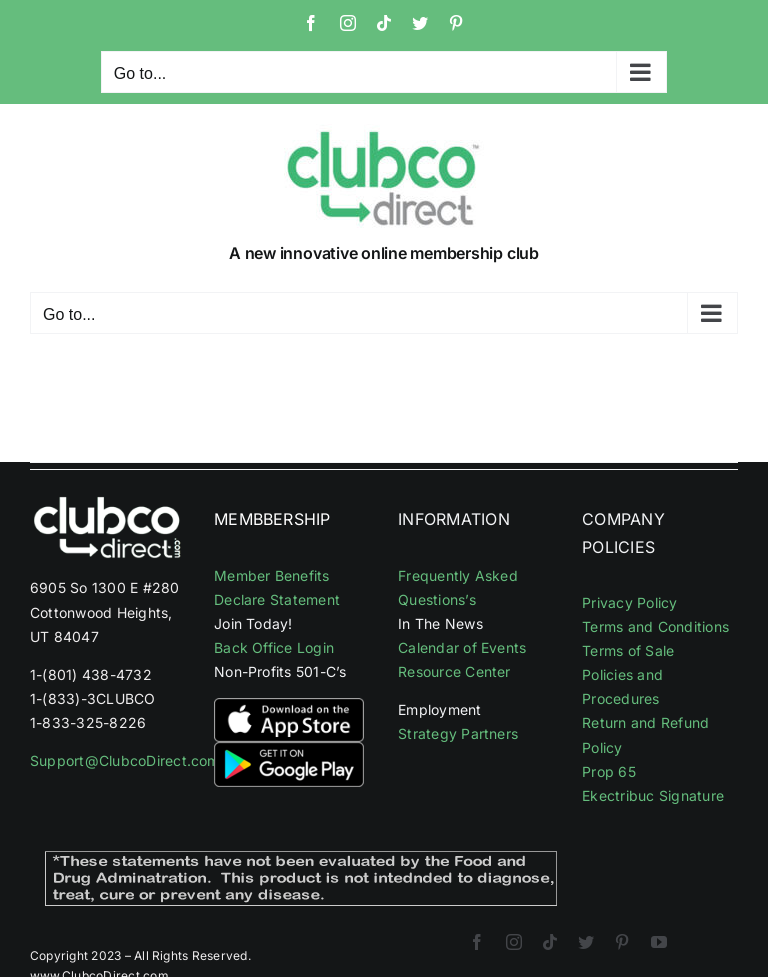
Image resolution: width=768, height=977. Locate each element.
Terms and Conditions (655, 626)
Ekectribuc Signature (653, 795)
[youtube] (659, 942)
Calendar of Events (462, 647)
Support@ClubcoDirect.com (125, 760)
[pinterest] (622, 942)
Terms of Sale (628, 650)
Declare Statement (277, 599)
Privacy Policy (629, 602)
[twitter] (586, 942)
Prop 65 (609, 771)
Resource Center (454, 671)
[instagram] (514, 942)
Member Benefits (272, 575)
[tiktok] (550, 942)
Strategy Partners (458, 733)
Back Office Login (274, 647)
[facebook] (477, 942)
